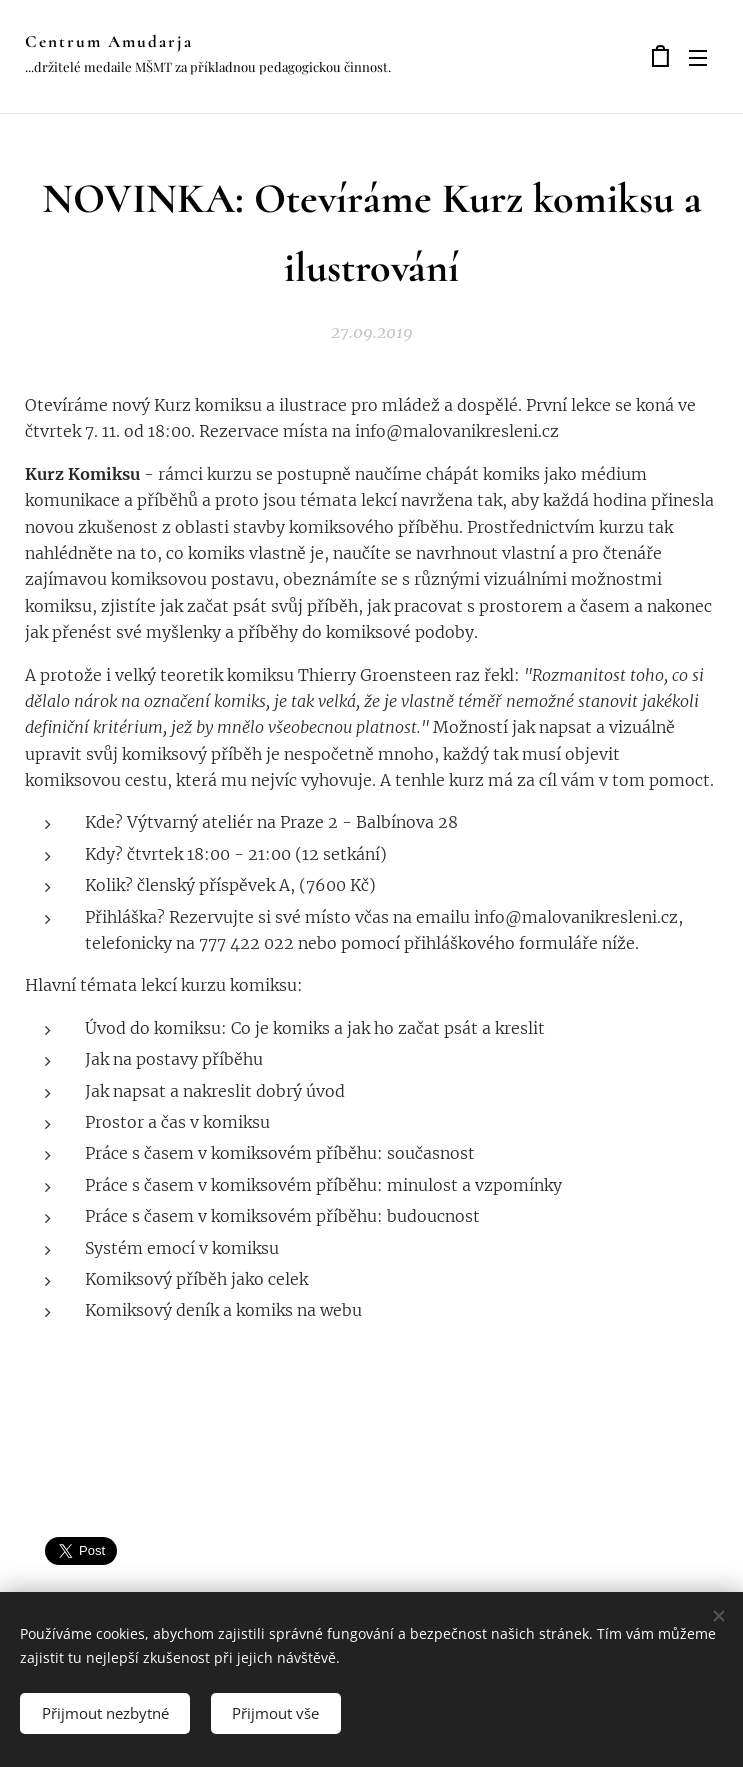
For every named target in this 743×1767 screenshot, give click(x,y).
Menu (698, 58)
